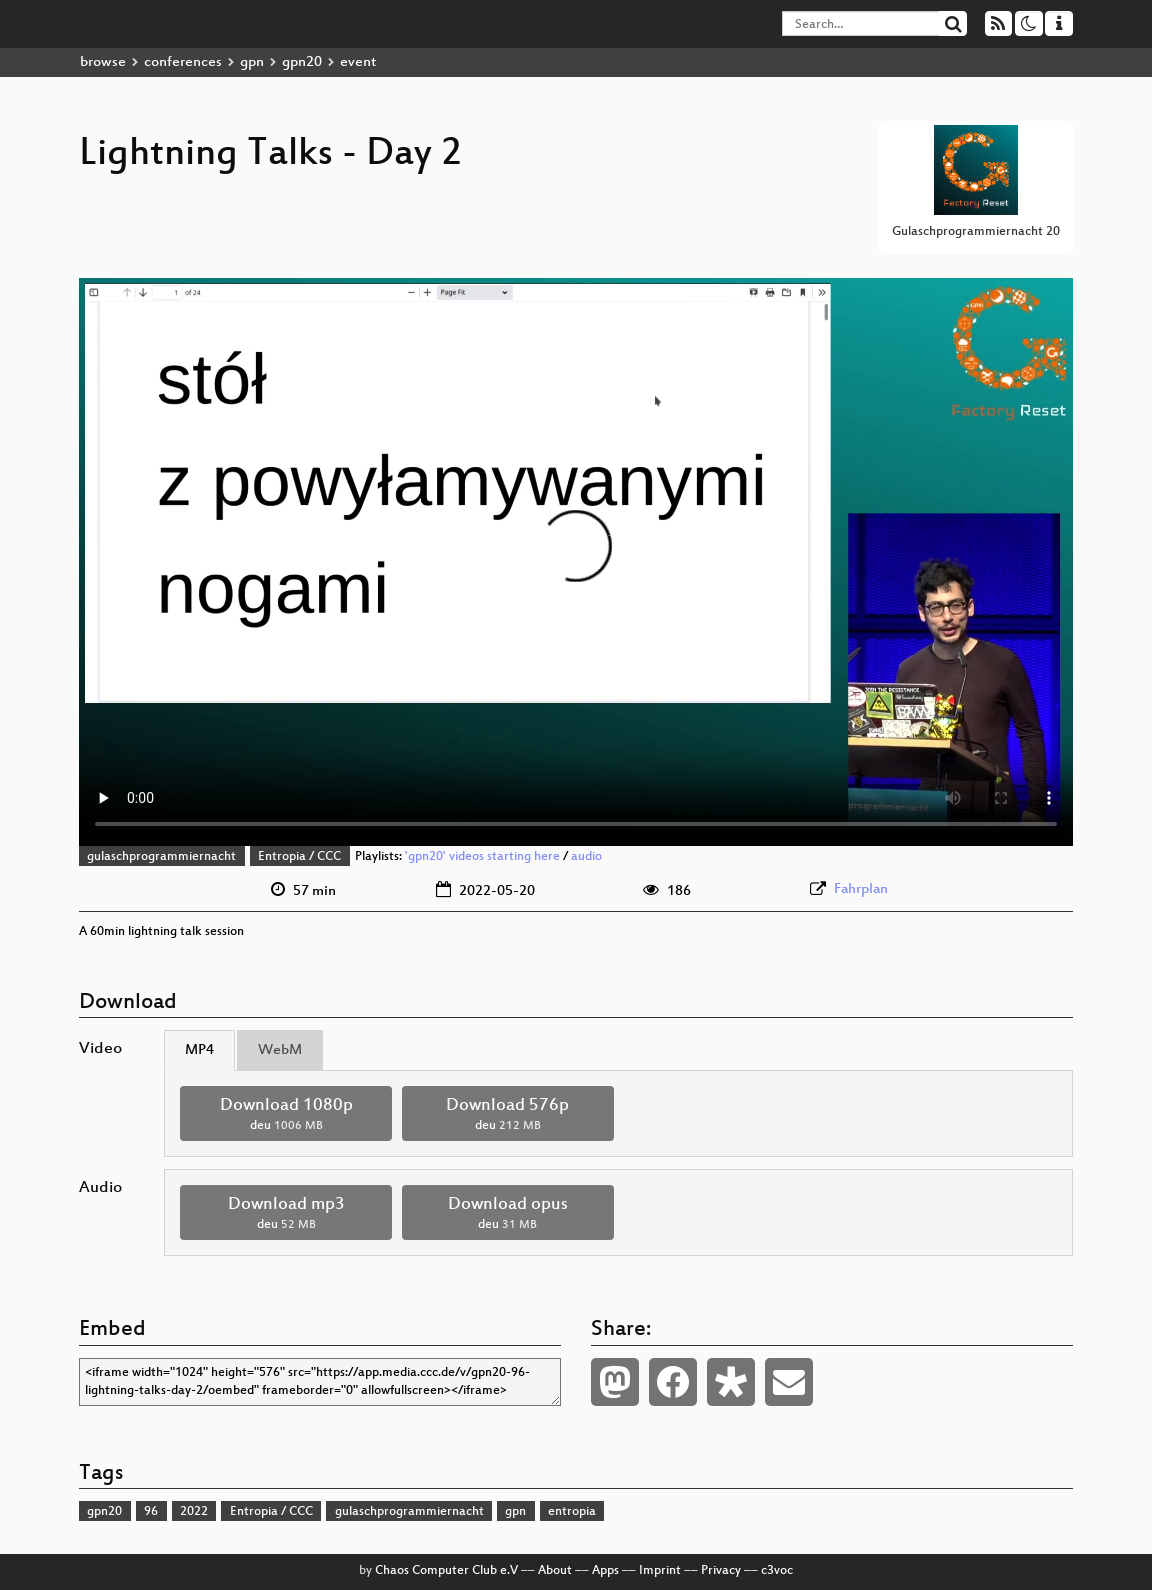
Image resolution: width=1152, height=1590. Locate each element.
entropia (572, 1512)
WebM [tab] (280, 1050)
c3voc (777, 1571)
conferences (183, 62)
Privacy (721, 1571)
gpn (252, 62)
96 (151, 1512)
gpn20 (302, 62)
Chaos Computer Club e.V (446, 1571)
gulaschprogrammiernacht (161, 857)
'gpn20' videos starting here (482, 857)
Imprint (660, 1571)
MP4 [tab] (199, 1050)
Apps (605, 1571)
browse (103, 62)
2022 (194, 1512)
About (555, 1571)
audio (586, 857)
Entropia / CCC (299, 857)
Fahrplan (861, 889)
